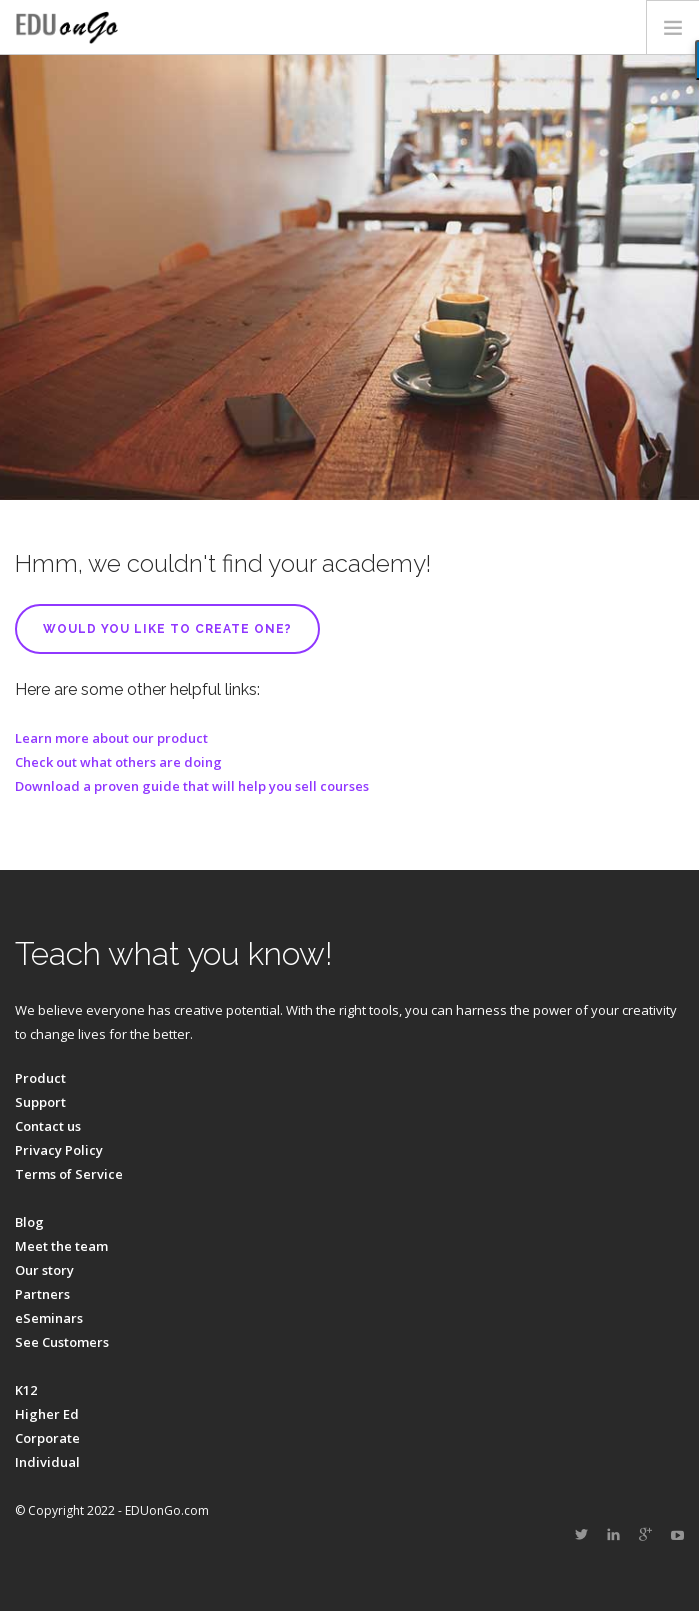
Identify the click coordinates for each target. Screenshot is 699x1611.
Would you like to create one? (167, 629)
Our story (44, 1270)
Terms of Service (69, 1174)
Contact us (48, 1126)
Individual (47, 1462)
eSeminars (49, 1318)
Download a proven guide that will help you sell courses (192, 786)
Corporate (47, 1438)
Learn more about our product (111, 738)
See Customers (62, 1342)
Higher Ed (47, 1414)
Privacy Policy (59, 1150)
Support (40, 1102)
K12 (26, 1390)
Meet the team (61, 1246)
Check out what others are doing (118, 762)
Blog (29, 1222)
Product (40, 1078)
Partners (42, 1294)
